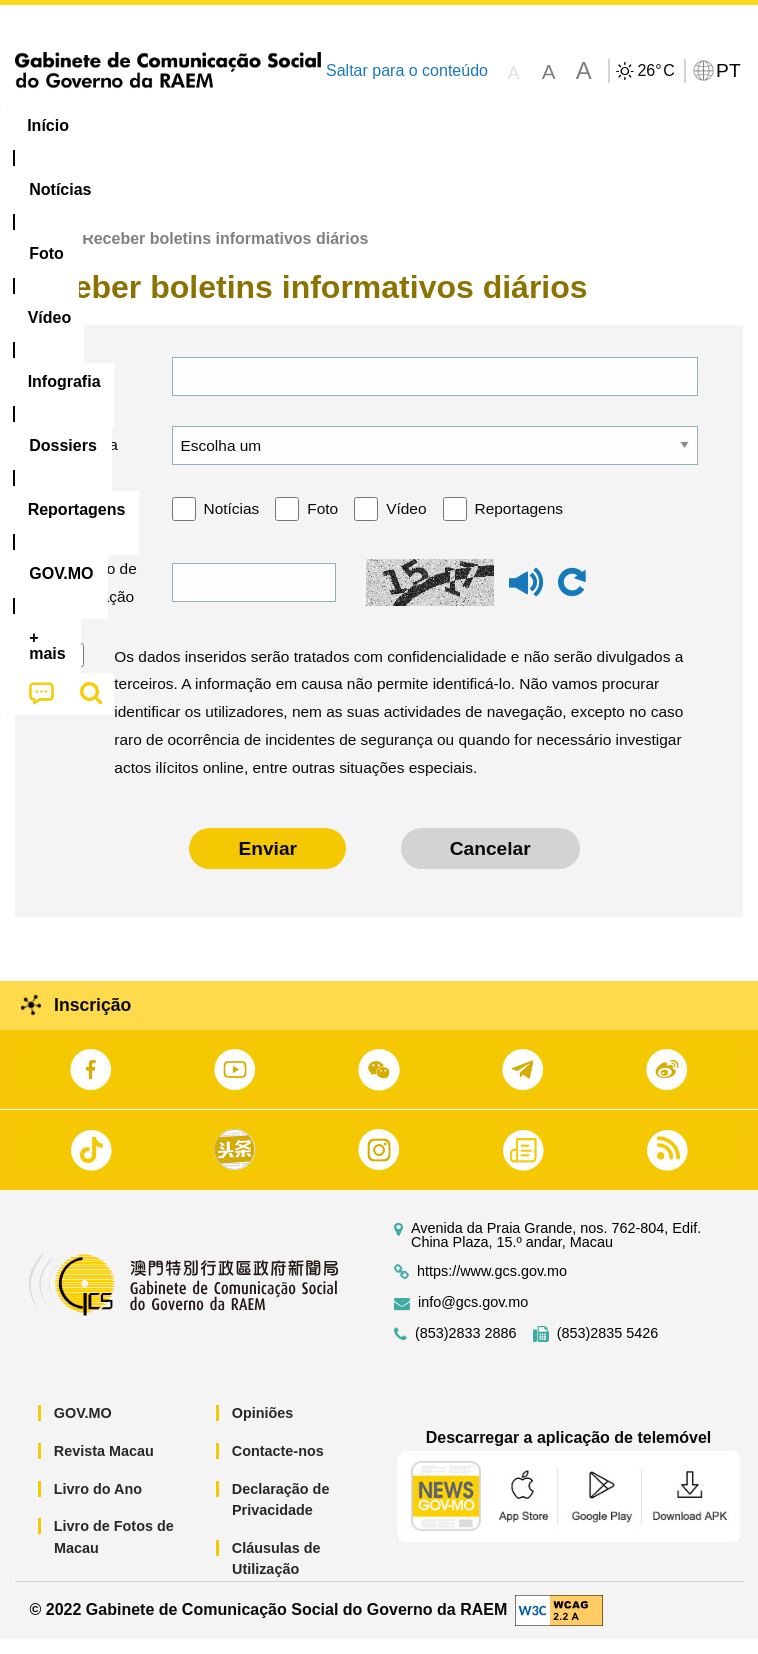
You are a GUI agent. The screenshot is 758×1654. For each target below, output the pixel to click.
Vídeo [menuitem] (307, 125)
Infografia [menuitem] (404, 125)
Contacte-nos (278, 1467)
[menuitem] (136, 126)
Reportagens (519, 524)
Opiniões (263, 1429)
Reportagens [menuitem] (635, 125)
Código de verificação (98, 598)
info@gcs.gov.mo (473, 1318)
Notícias (232, 524)
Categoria (99, 524)
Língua (92, 460)
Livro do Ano (98, 1504)
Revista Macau (104, 1467)
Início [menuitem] (48, 125)
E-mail (88, 391)
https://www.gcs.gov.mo (492, 1287)
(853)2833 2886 (466, 1349)
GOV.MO (83, 1429)
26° (655, 71)
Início (36, 254)
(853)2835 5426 (608, 1349)
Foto (322, 524)
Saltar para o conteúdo (407, 70)
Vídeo (406, 524)
